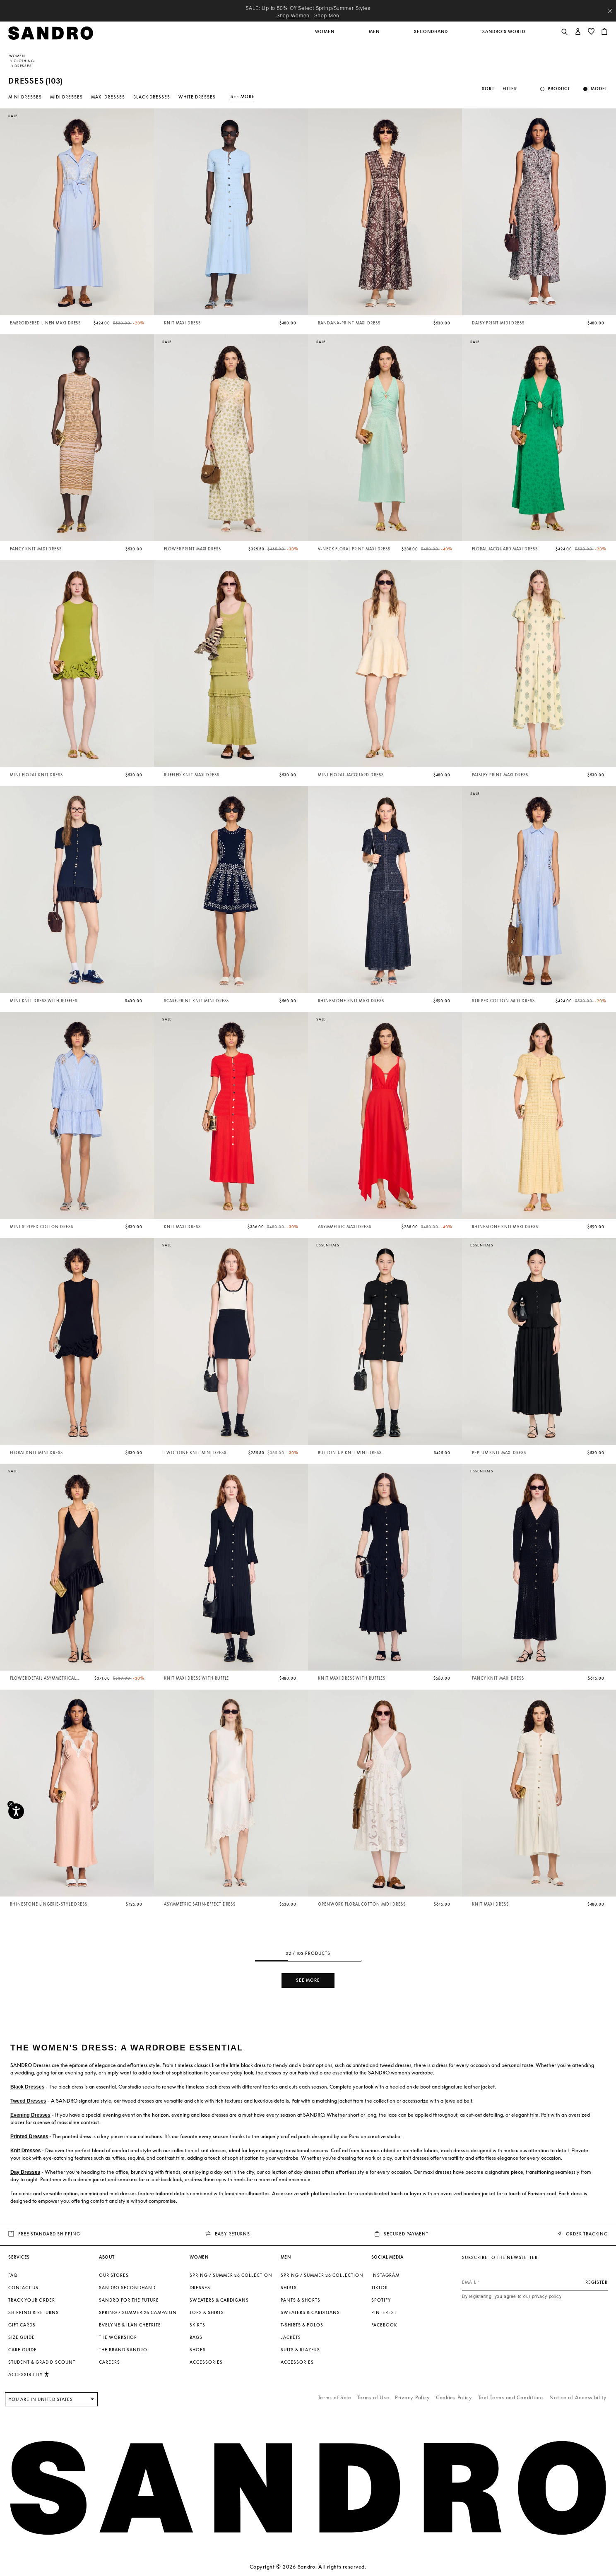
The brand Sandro (123, 2349)
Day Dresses (25, 2172)
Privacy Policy (412, 2397)
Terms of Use (373, 2397)
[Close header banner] (610, 11)
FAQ (13, 2275)
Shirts (289, 2287)
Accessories (206, 2362)
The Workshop (118, 2337)
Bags (196, 2337)
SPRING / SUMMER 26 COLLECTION (231, 2275)
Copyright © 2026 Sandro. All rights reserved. (308, 2567)
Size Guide (21, 2337)
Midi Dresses (66, 96)
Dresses (200, 2287)
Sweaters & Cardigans (219, 2300)
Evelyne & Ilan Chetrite (130, 2324)
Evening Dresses (30, 2115)
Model (599, 88)
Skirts (197, 2324)
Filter (510, 88)
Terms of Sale (334, 2397)
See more (243, 96)
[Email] (535, 2282)
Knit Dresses (25, 2150)
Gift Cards (22, 2324)
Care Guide (22, 2349)
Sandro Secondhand (127, 2287)
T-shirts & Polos (302, 2324)
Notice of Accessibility (578, 2397)
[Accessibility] (16, 1811)
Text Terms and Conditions (511, 2397)
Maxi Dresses (108, 96)
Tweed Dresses (28, 2101)
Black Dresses (151, 96)
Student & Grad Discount (41, 2362)
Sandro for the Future (129, 2300)
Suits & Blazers (300, 2349)
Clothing (24, 61)
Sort (488, 88)
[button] (325, 36)
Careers (109, 2362)
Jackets (291, 2337)
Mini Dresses (25, 96)
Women (17, 56)
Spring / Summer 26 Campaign (138, 2312)
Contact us (23, 2287)
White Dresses (197, 96)
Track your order (31, 2300)
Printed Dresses (29, 2136)
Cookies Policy (454, 2397)
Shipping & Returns (33, 2312)
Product (559, 88)
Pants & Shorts (300, 2300)
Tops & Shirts (207, 2312)
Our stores (114, 2275)
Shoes (198, 2349)
